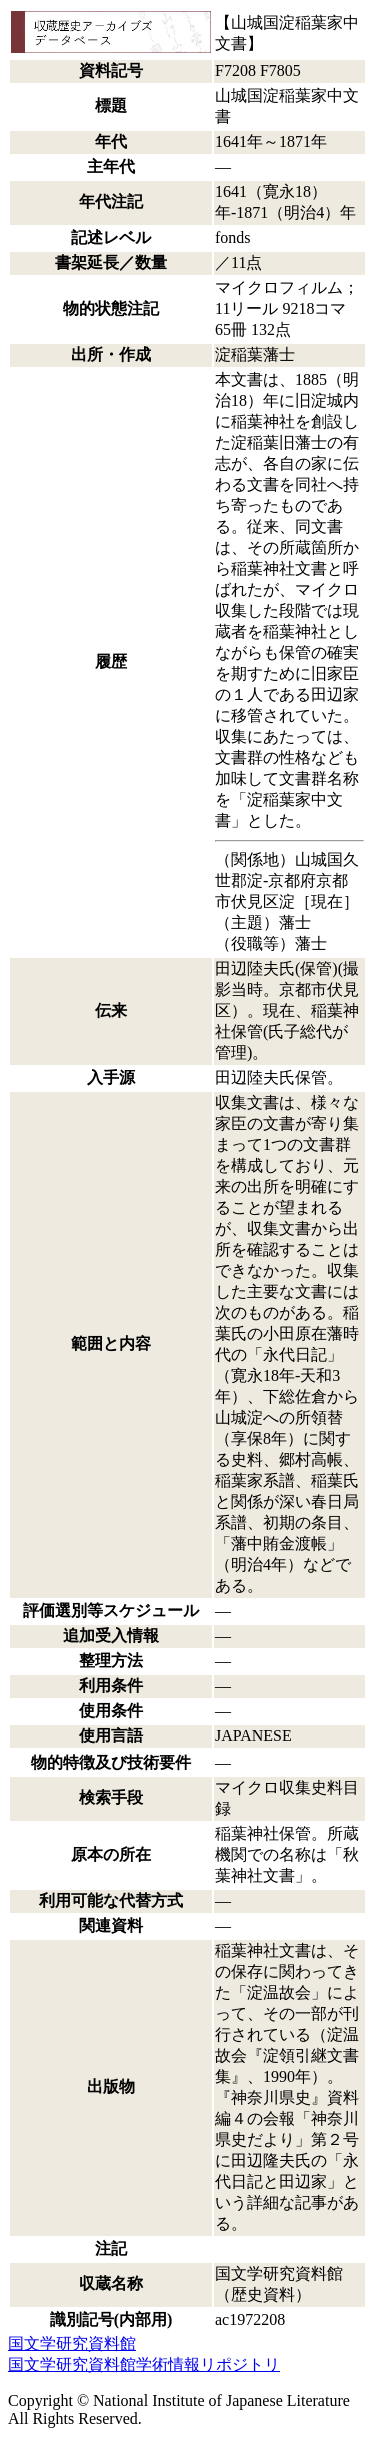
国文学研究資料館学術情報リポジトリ (144, 2364)
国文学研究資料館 (72, 2343)
